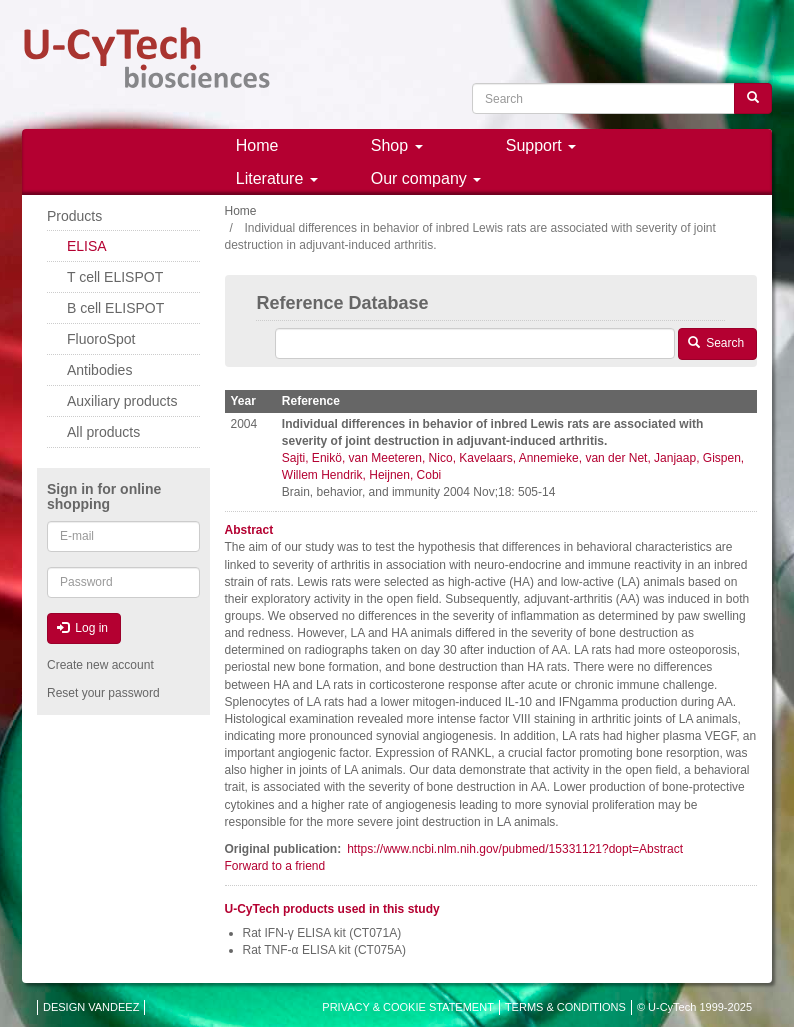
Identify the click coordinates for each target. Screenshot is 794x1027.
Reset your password (103, 693)
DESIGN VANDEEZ (91, 1007)
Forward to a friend (275, 866)
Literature (277, 178)
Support (541, 145)
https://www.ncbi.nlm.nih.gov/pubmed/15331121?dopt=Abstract (515, 849)
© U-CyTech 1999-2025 (694, 1007)
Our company (426, 178)
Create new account (100, 665)
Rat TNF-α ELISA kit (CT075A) (324, 950)
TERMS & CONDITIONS (565, 1007)
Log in (82, 628)
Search (716, 343)
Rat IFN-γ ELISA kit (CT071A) (322, 933)
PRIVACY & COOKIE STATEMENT (408, 1007)
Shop (397, 145)
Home (257, 145)
